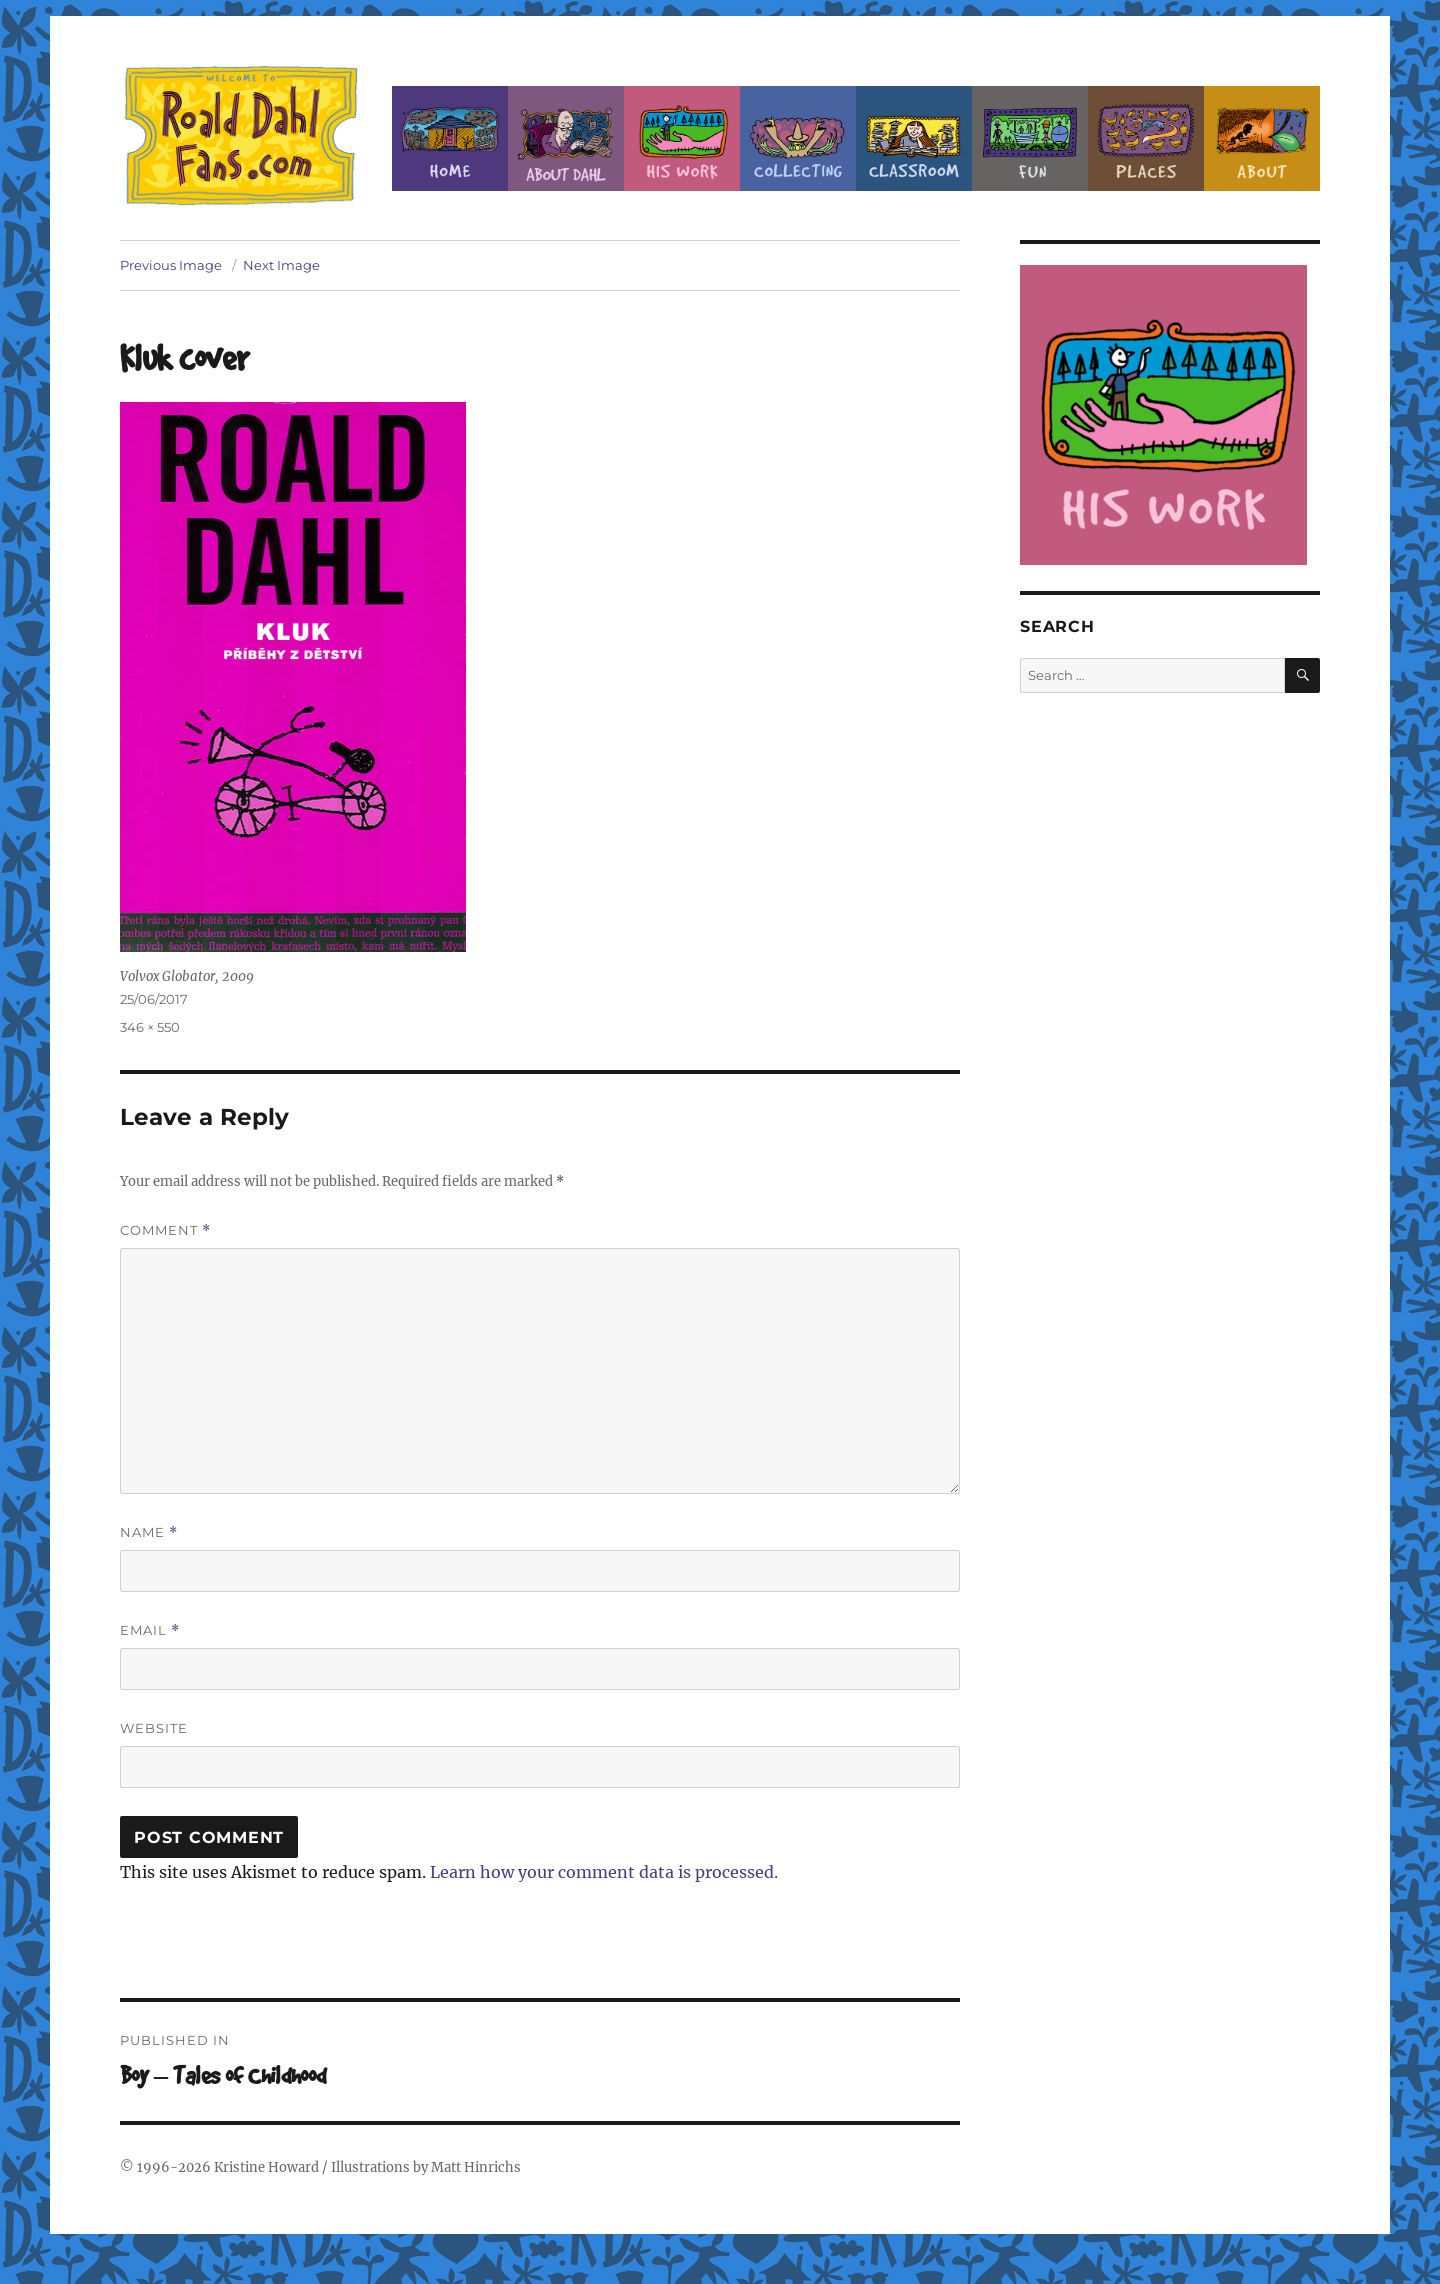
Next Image (281, 265)
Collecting (798, 138)
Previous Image (171, 265)
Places (1146, 138)
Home (450, 138)
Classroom (914, 138)
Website (154, 1728)
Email (150, 1630)
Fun (1030, 138)
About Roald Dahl (566, 138)
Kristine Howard (266, 2167)
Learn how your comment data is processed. (604, 1872)
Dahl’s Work (682, 138)
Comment (165, 1230)
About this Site (1262, 138)
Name (149, 1532)
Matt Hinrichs (476, 2167)
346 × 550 (150, 1027)
